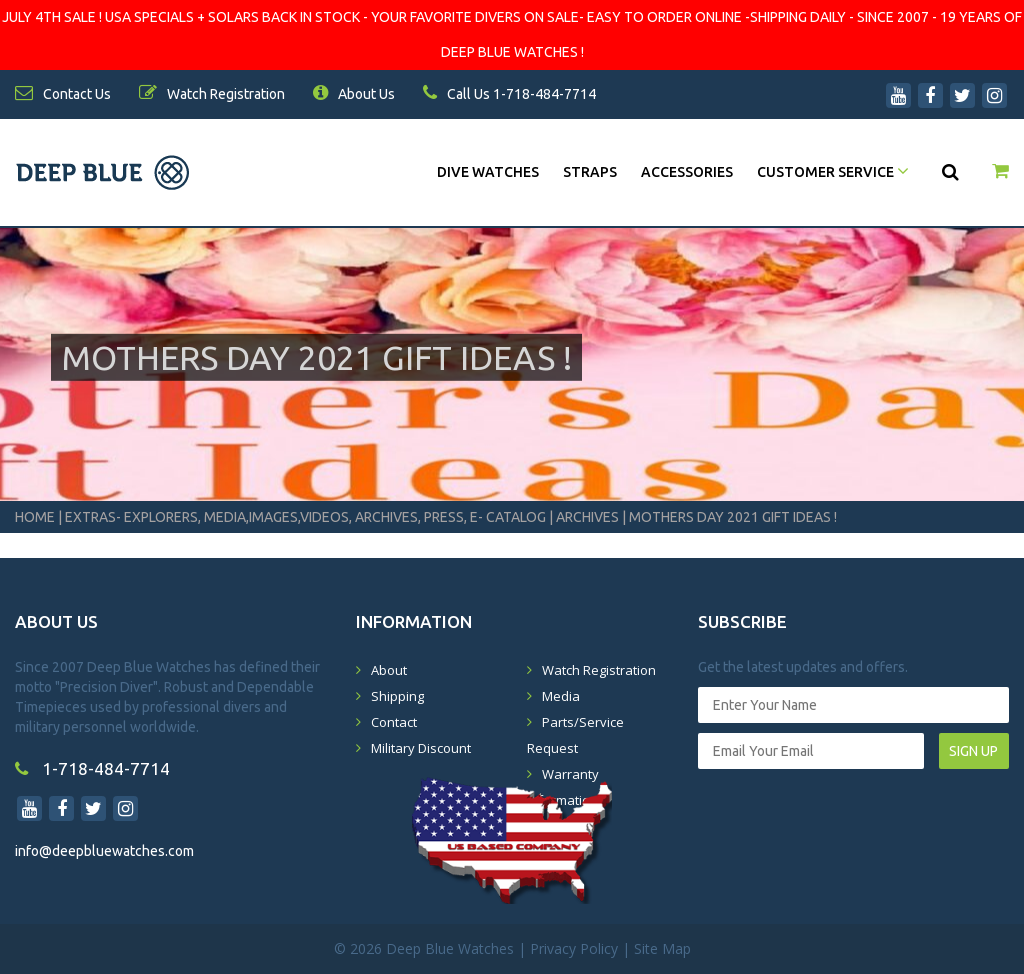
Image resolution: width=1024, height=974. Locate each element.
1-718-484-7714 (92, 768)
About (389, 670)
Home (35, 517)
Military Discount (421, 748)
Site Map (662, 948)
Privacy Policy (574, 948)
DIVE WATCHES (488, 172)
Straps (590, 172)
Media (561, 696)
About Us (354, 94)
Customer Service (833, 172)
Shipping (397, 696)
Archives (587, 517)
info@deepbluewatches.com (104, 851)
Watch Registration (599, 670)
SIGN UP (973, 751)
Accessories (687, 172)
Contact (394, 722)
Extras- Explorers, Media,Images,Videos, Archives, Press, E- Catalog (307, 517)
